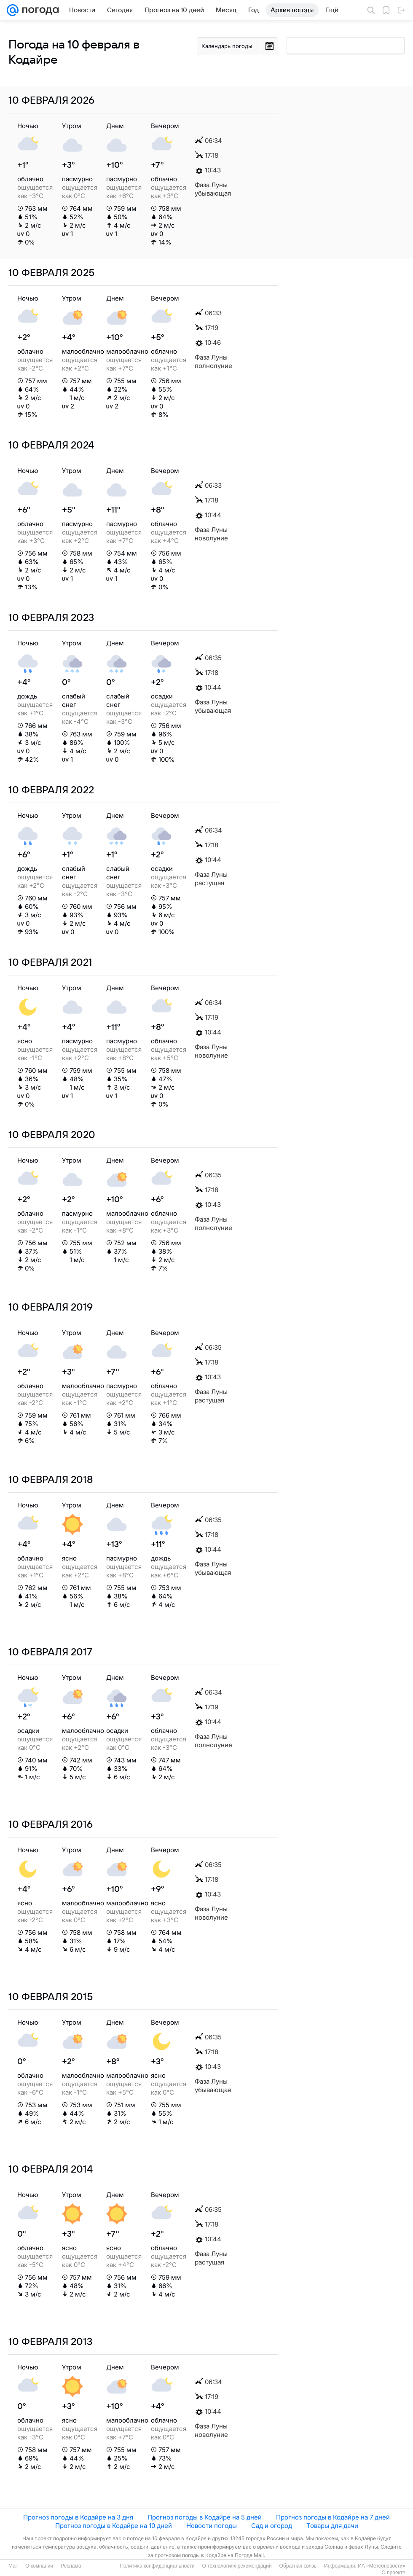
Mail (13, 2566)
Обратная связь (297, 2566)
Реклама (71, 2566)
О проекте (393, 2573)
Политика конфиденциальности (157, 2566)
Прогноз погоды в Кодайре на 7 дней (333, 2517)
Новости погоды (211, 2526)
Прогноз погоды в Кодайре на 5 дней (205, 2517)
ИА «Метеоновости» (381, 2566)
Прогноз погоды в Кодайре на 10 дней (113, 2526)
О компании (39, 2566)
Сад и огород (271, 2526)
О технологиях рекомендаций (236, 2566)
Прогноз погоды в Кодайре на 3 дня (78, 2517)
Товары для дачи (332, 2526)
